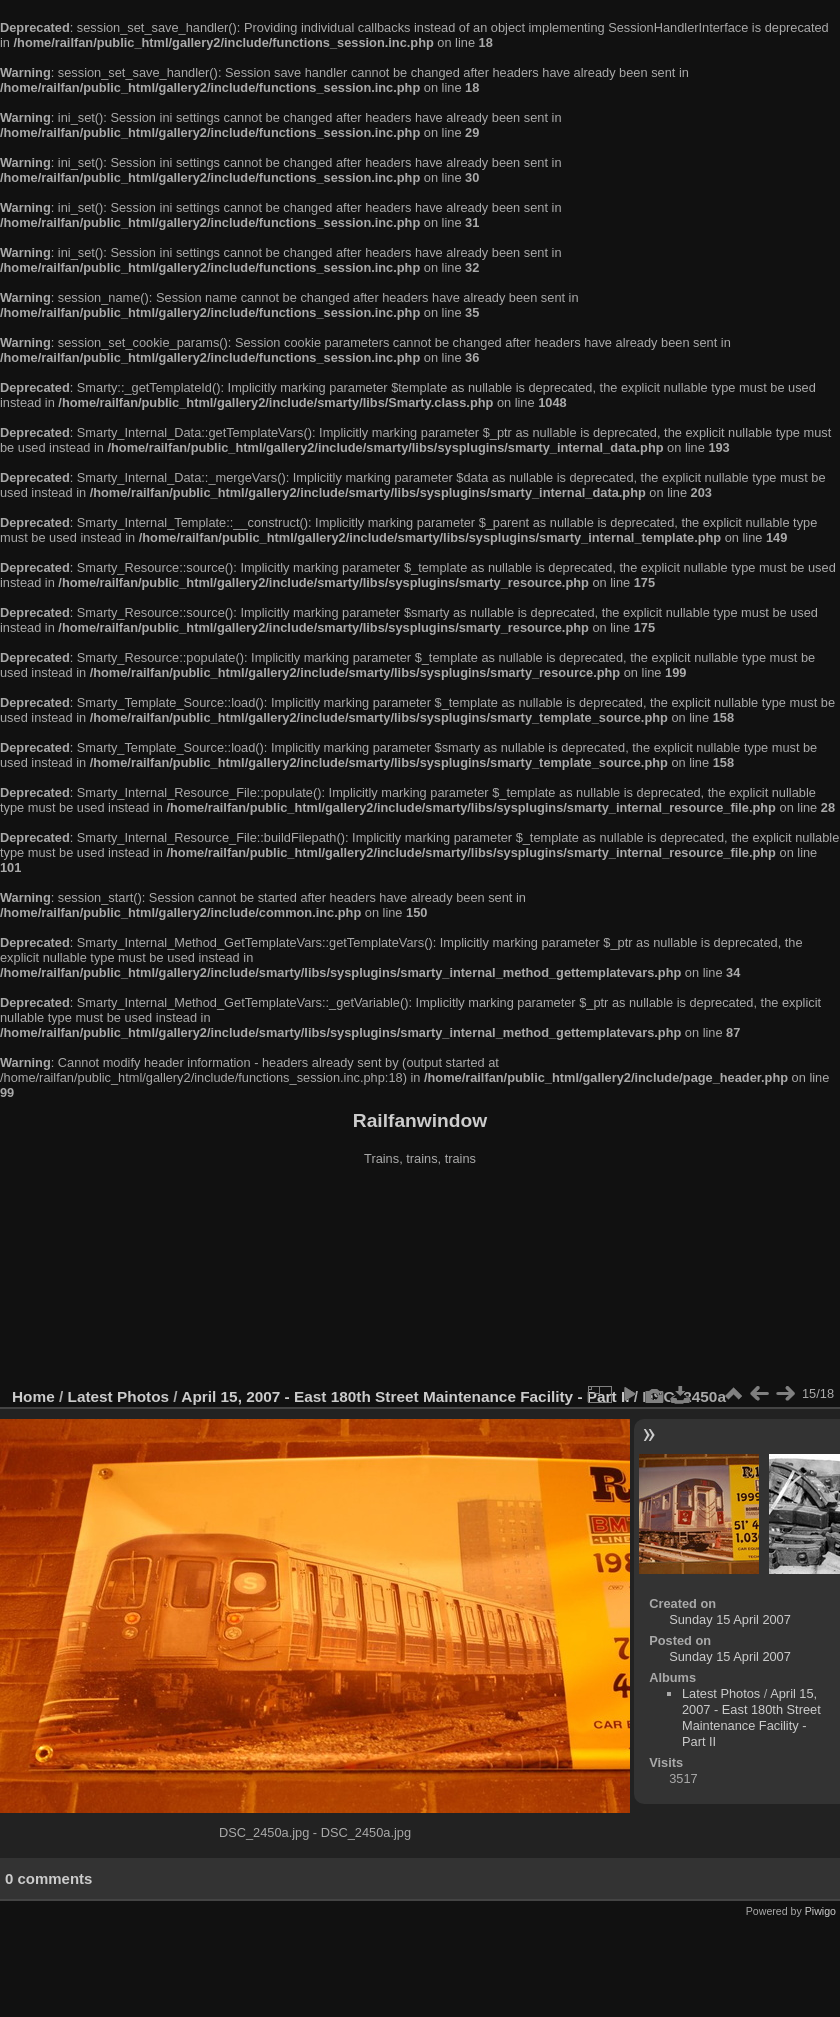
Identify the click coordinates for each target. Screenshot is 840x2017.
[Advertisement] (420, 1279)
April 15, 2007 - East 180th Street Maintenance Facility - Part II (405, 1396)
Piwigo (820, 1911)
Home (33, 1396)
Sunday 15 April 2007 (730, 1619)
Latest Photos (119, 1396)
